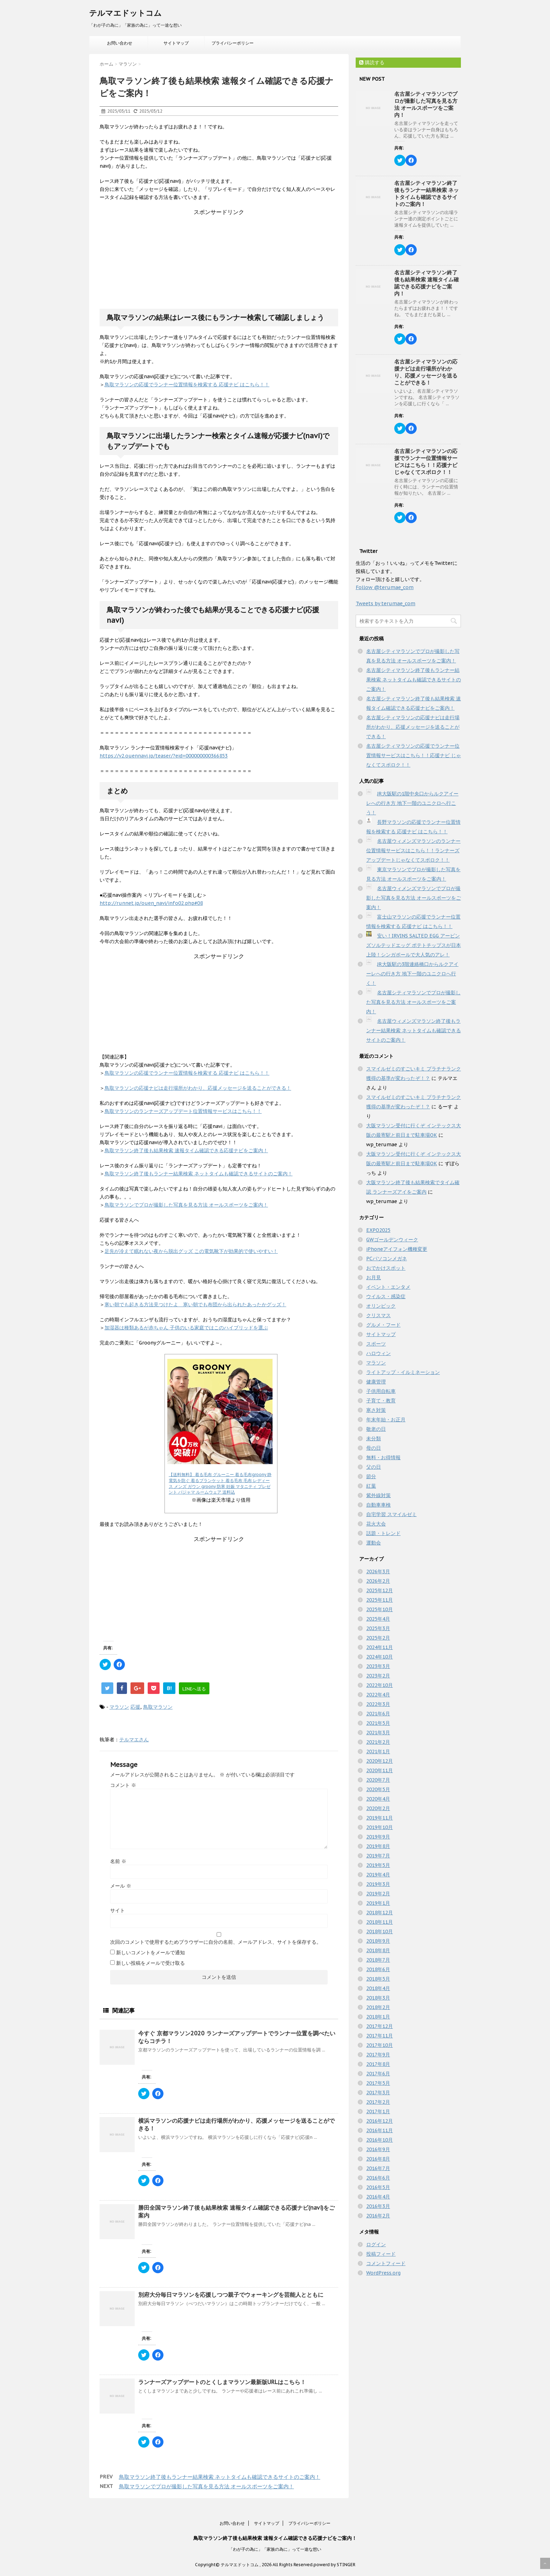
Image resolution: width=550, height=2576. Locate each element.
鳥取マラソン (158, 1707)
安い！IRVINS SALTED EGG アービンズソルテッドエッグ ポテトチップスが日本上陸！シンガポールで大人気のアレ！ (413, 945)
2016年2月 (378, 2216)
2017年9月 (378, 2054)
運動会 (373, 1543)
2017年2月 (378, 2102)
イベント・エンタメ (388, 1287)
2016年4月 (378, 2197)
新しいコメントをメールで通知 (150, 1952)
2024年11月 (379, 1647)
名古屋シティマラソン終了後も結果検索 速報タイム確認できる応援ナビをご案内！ (426, 283)
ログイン (376, 2244)
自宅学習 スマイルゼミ (391, 1514)
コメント (123, 1785)
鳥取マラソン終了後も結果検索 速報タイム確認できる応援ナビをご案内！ (186, 1150)
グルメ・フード (383, 1325)
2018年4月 (378, 1988)
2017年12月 (379, 2026)
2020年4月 (378, 1799)
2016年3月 (378, 2206)
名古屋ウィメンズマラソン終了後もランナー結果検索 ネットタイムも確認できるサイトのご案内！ (413, 1030)
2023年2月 (378, 1676)
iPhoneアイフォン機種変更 (396, 1249)
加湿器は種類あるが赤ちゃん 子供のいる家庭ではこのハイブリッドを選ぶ (186, 1327)
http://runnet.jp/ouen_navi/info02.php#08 (151, 903)
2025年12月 (379, 1590)
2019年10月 (379, 1827)
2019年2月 (378, 1893)
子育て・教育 (381, 1400)
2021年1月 (378, 1751)
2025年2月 (378, 1638)
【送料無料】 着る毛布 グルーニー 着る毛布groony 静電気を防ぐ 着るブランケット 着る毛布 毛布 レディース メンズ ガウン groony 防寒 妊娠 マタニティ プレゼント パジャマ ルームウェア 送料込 (220, 1483)
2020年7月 (378, 1780)
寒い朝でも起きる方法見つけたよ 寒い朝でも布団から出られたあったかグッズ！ (195, 1304)
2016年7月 (378, 2168)
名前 (118, 1861)
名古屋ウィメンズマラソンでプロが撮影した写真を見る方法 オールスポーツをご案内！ (413, 897)
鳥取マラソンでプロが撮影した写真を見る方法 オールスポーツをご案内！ (186, 1205)
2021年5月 (378, 1723)
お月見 (373, 1277)
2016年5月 (378, 2187)
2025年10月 (379, 1609)
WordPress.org (383, 2273)
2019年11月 (379, 1818)
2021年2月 (378, 1742)
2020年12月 (379, 1761)
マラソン (119, 1707)
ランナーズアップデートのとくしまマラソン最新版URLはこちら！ (222, 2381)
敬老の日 (376, 1429)
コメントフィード (385, 2263)
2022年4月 (378, 1694)
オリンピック (381, 1306)
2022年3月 (378, 1704)
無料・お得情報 (383, 1457)
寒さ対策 (376, 1410)
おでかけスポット (385, 1268)
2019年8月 (378, 1846)
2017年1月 (378, 2111)
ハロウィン (378, 1353)
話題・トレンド (383, 1533)
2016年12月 (379, 2121)
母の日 (373, 1448)
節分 (371, 1476)
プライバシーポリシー (233, 43)
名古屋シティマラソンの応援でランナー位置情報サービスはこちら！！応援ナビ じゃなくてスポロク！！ (425, 461)
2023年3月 (378, 1666)
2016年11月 (379, 2130)
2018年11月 (379, 1922)
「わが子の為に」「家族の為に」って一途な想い (275, 2549)
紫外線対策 (378, 1495)
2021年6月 (378, 1713)
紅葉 (371, 1486)
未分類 (373, 1438)
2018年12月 (379, 1912)
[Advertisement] (218, 260)
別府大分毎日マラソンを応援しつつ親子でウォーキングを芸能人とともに (230, 2294)
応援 (135, 1707)
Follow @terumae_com (385, 587)
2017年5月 (378, 2083)
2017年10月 (379, 2045)
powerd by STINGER (334, 2564)
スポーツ (376, 1344)
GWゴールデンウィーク (392, 1239)
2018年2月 (378, 2007)
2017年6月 (378, 2073)
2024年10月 (379, 1657)
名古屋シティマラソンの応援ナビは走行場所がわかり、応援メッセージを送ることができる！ (425, 372)
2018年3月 (378, 1998)
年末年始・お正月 (385, 1419)
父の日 (373, 1467)
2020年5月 (378, 1789)
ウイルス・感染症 (385, 1296)
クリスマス (378, 1315)
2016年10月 (379, 2140)
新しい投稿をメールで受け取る (150, 1963)
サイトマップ (176, 43)
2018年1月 (378, 2017)
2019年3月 (378, 1884)
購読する (371, 62)
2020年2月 (378, 1808)
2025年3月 (378, 1628)
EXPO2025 (378, 1230)
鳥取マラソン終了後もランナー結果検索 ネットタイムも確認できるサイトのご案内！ (199, 1173)
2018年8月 (378, 1950)
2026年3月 (378, 1571)
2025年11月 (379, 1600)
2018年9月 (378, 1941)
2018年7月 (378, 1960)
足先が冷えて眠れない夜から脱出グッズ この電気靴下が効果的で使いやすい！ (191, 1251)
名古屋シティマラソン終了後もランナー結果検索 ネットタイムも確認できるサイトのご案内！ (426, 193)
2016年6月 (378, 2178)
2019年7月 (378, 1856)
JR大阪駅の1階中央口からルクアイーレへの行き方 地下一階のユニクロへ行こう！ (412, 803)
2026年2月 (378, 1581)
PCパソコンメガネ (386, 1258)
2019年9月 (378, 1837)
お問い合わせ (119, 43)
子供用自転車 (381, 1391)
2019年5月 (378, 1865)
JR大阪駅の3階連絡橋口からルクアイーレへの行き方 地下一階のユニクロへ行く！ (412, 973)
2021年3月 (378, 1732)
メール (120, 1886)
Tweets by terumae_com (385, 603)
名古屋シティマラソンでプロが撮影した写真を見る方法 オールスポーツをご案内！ (425, 104)
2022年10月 (379, 1685)
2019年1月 (378, 1903)
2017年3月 (378, 2092)
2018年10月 (379, 1931)
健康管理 (376, 1382)
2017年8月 (378, 2064)
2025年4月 (378, 1619)
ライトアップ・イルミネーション (403, 1372)
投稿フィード (381, 2254)
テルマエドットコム (125, 13)
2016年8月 (378, 2159)
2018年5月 (378, 1979)
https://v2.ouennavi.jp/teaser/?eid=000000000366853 (164, 756)
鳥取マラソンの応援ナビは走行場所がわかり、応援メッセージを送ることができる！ (198, 1088)
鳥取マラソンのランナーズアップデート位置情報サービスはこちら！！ (183, 1111)
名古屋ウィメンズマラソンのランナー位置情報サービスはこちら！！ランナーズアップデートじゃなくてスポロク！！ (413, 850)
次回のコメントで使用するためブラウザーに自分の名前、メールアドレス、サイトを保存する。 (215, 1942)
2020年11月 (379, 1770)
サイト (117, 1910)
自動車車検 (378, 1505)
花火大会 (376, 1524)
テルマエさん (134, 1739)
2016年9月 (378, 2149)
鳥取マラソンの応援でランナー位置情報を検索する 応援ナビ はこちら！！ (187, 384)
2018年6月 (378, 1969)
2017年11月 (379, 2036)
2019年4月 (378, 1874)
